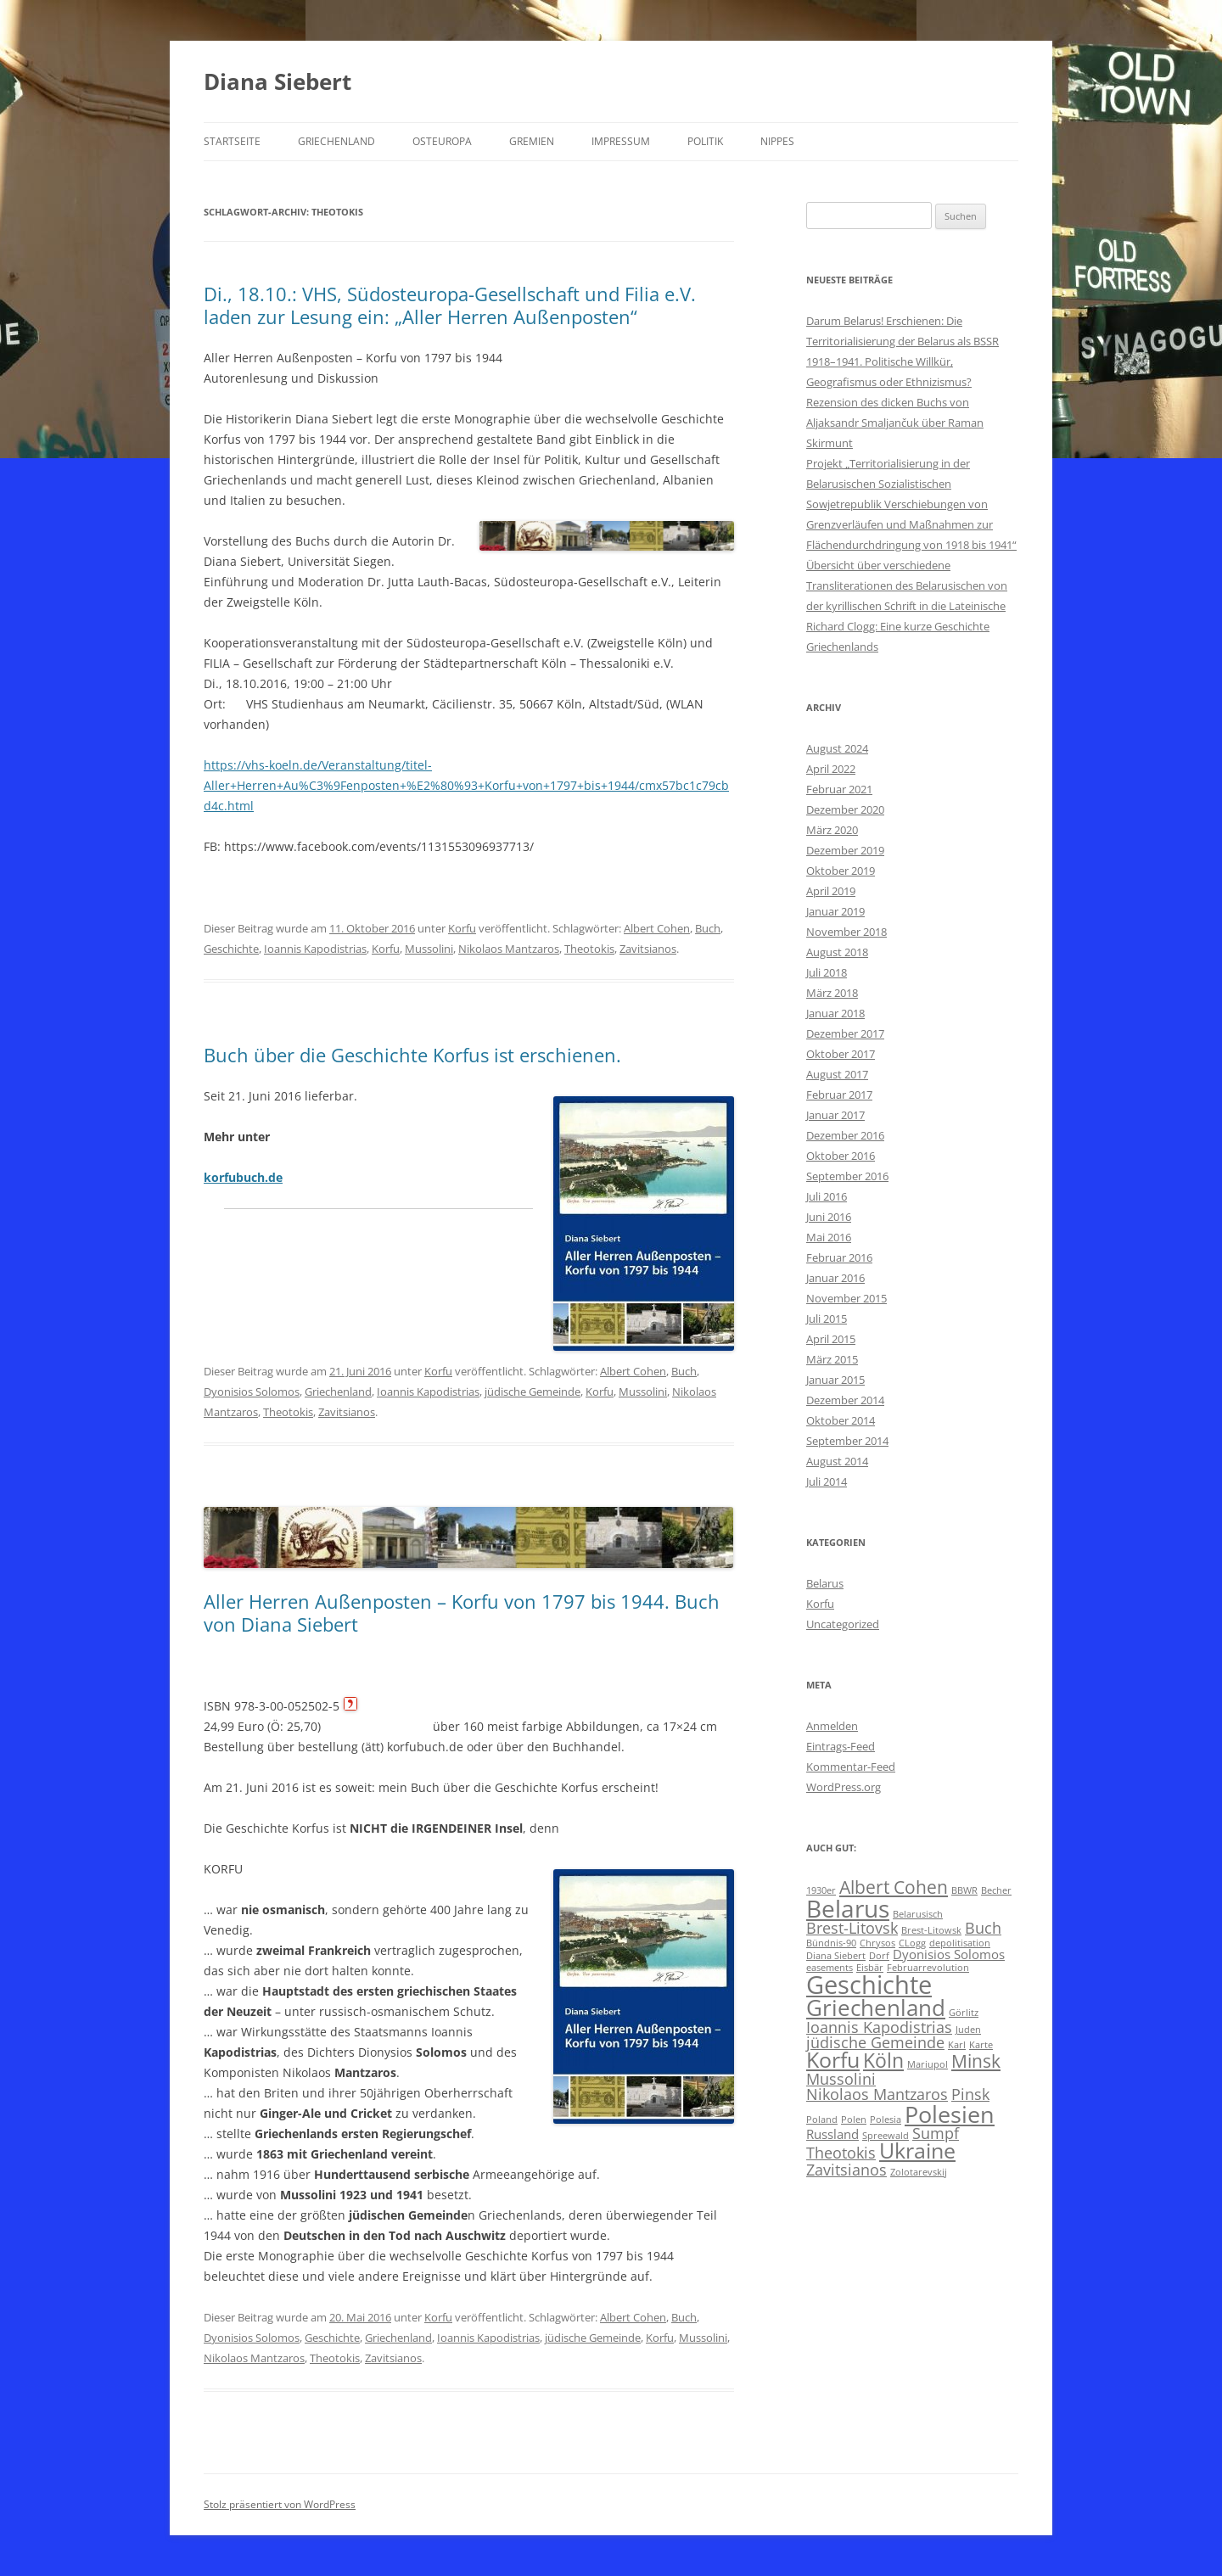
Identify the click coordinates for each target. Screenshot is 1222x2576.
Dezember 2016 (845, 1135)
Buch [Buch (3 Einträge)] (983, 1928)
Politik (705, 141)
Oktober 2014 (840, 1420)
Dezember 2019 (845, 850)
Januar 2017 (835, 1115)
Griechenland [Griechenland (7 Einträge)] (875, 2007)
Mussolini (429, 948)
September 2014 (847, 1440)
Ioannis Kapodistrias (315, 948)
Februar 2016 (839, 1257)
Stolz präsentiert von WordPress (280, 2504)
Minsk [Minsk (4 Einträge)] (976, 2061)
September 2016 (847, 1176)
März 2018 (832, 992)
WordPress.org (843, 1787)
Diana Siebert (277, 81)
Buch (707, 928)
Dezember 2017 (845, 1033)
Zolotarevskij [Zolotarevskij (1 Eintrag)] (918, 2172)
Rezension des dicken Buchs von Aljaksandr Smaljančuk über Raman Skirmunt (895, 423)
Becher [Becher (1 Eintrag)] (996, 1890)
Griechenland (336, 141)
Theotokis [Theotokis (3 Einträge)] (841, 2152)
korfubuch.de (243, 1177)
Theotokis (589, 948)
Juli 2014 (826, 1481)
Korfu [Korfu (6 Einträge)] (833, 2060)
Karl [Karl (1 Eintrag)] (957, 2045)
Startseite (232, 141)
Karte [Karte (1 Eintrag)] (981, 2045)
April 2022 (830, 768)
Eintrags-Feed (840, 1746)
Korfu (462, 928)
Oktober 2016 (840, 1155)
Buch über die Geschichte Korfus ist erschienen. (412, 1054)
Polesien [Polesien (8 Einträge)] (950, 2114)
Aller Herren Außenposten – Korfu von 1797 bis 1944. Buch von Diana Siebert (462, 1612)
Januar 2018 (835, 1013)
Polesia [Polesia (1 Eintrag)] (885, 2119)
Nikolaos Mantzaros (508, 948)
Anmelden (832, 1725)
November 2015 (846, 1298)
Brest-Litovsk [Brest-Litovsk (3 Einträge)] (852, 1928)
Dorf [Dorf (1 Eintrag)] (879, 1956)
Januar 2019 (835, 911)
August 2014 (837, 1461)
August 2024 (837, 748)
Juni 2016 (828, 1216)
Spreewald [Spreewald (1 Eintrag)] (885, 2136)
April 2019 (830, 891)
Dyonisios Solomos (252, 1391)
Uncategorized (842, 1624)
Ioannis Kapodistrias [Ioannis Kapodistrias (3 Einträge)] (879, 2027)
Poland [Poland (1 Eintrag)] (822, 2119)
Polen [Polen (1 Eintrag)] (853, 2119)
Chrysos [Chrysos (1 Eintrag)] (877, 1943)
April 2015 (830, 1339)
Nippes (777, 141)
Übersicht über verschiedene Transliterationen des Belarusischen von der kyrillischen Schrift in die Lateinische (906, 585)
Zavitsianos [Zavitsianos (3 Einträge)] (846, 2169)
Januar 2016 (835, 1277)
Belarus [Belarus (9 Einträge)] (847, 1908)
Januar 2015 (835, 1379)
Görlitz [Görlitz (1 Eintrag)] (963, 2013)
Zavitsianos (647, 948)
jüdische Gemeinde (532, 1391)
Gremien (531, 141)
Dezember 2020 (845, 809)
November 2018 (846, 931)
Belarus (825, 1583)
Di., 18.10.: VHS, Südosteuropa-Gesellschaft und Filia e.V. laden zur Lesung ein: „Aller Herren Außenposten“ (450, 304)
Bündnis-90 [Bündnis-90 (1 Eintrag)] (831, 1943)
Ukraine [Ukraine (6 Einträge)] (917, 2150)
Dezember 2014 (845, 1400)
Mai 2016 (828, 1237)
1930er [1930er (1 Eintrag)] (821, 1890)
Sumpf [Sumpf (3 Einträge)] (935, 2133)
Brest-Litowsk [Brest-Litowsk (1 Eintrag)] (931, 1930)
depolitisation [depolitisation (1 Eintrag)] (959, 1943)
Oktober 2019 (840, 870)
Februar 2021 (839, 789)
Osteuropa (442, 141)
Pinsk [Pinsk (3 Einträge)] (970, 2094)
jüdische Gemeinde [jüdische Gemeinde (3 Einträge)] (875, 2042)
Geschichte (231, 948)
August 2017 (837, 1074)
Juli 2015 (826, 1318)
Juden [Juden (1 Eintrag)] (968, 2030)
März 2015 (832, 1359)
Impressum (620, 141)
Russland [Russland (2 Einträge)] (832, 2133)
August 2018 (837, 952)
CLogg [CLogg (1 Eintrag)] (912, 1943)
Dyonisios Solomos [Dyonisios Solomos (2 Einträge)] (949, 1954)
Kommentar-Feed (850, 1766)
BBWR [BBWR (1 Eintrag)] (964, 1890)
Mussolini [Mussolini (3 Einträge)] (841, 2079)
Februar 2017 (839, 1094)
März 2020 (832, 829)
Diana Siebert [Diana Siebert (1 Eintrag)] (836, 1956)
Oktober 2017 (840, 1053)
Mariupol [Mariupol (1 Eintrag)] (927, 2064)
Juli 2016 (826, 1196)
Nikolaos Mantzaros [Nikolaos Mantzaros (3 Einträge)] (877, 2094)
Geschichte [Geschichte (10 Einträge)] (869, 1985)
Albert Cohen (657, 928)
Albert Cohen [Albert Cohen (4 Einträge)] (893, 1887)
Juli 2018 (826, 972)
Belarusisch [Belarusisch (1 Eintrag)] (918, 1914)
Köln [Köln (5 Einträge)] (883, 2060)
